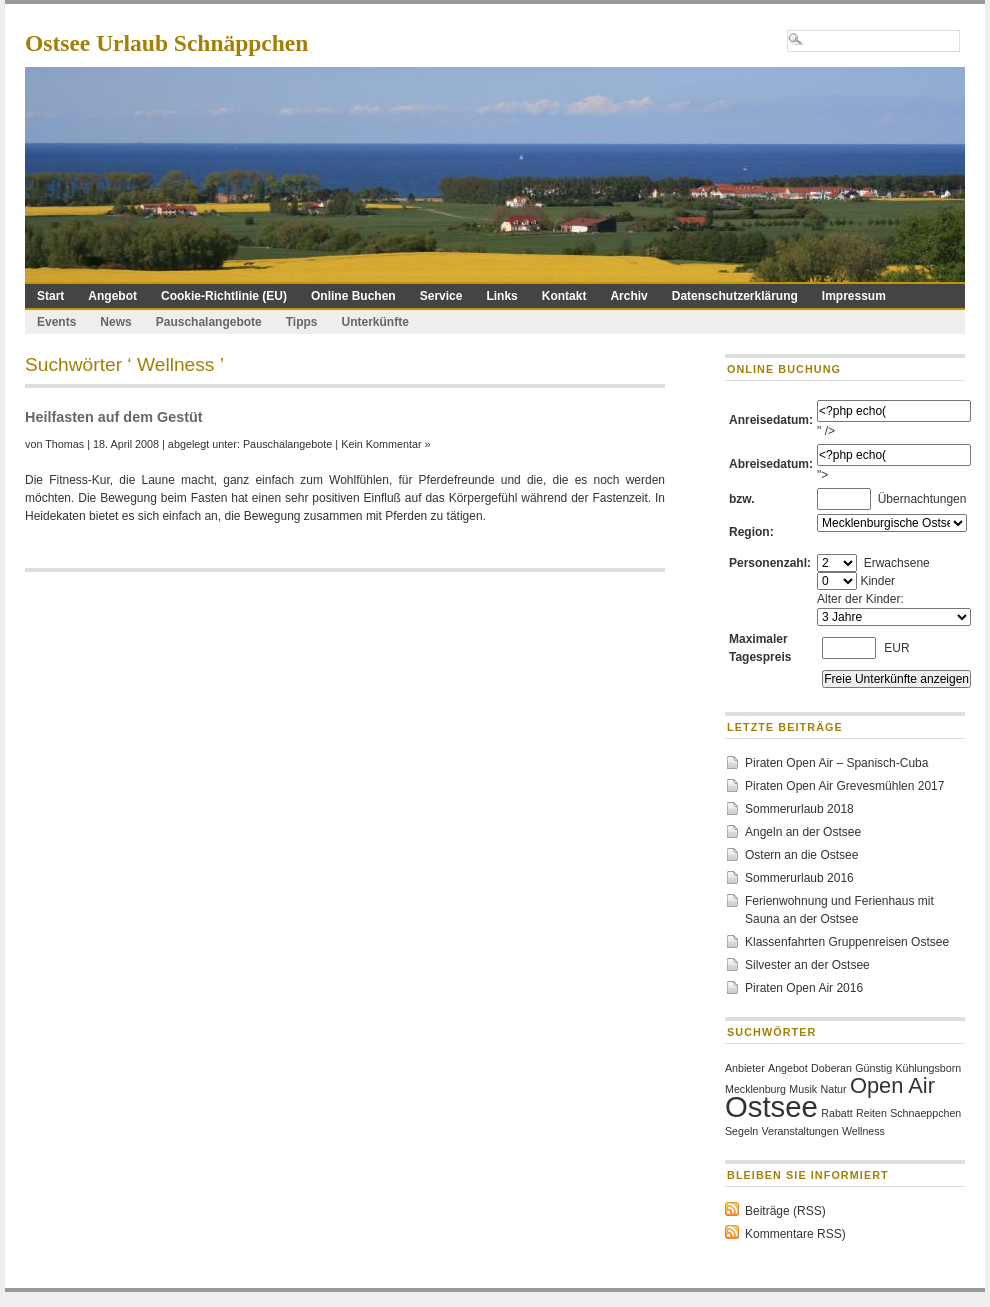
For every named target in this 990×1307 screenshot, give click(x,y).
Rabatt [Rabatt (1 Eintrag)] (836, 1113)
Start (50, 296)
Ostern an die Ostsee (801, 855)
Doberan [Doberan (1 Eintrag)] (831, 1068)
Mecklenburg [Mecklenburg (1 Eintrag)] (755, 1089)
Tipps (302, 322)
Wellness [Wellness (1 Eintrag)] (863, 1131)
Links (501, 296)
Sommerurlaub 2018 (799, 809)
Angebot (112, 296)
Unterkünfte (375, 322)
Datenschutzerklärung (735, 296)
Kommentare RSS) (795, 1234)
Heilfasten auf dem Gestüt (114, 417)
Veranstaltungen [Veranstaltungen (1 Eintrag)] (800, 1131)
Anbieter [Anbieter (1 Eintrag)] (745, 1068)
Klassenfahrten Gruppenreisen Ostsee (847, 942)
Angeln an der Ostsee (803, 832)
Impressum (854, 296)
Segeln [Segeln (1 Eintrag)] (741, 1131)
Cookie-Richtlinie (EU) (224, 296)
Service (441, 296)
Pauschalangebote (209, 322)
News (115, 322)
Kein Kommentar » (385, 444)
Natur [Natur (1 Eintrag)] (834, 1089)
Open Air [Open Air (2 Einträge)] (892, 1085)
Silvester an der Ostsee (807, 965)
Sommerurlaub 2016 (799, 878)
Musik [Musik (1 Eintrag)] (803, 1089)
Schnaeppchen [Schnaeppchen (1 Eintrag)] (925, 1113)
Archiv (628, 296)
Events (56, 322)
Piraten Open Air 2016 (804, 988)
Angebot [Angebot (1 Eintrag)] (788, 1068)
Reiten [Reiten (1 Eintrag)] (871, 1113)
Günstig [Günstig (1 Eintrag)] (873, 1068)
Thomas (64, 444)
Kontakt (564, 296)
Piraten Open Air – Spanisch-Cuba (836, 763)
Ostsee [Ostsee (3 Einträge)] (771, 1106)
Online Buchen (353, 296)
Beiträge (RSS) (785, 1211)
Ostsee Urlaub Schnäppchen (166, 43)
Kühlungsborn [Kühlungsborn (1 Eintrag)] (928, 1068)
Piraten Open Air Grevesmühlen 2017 (844, 786)
